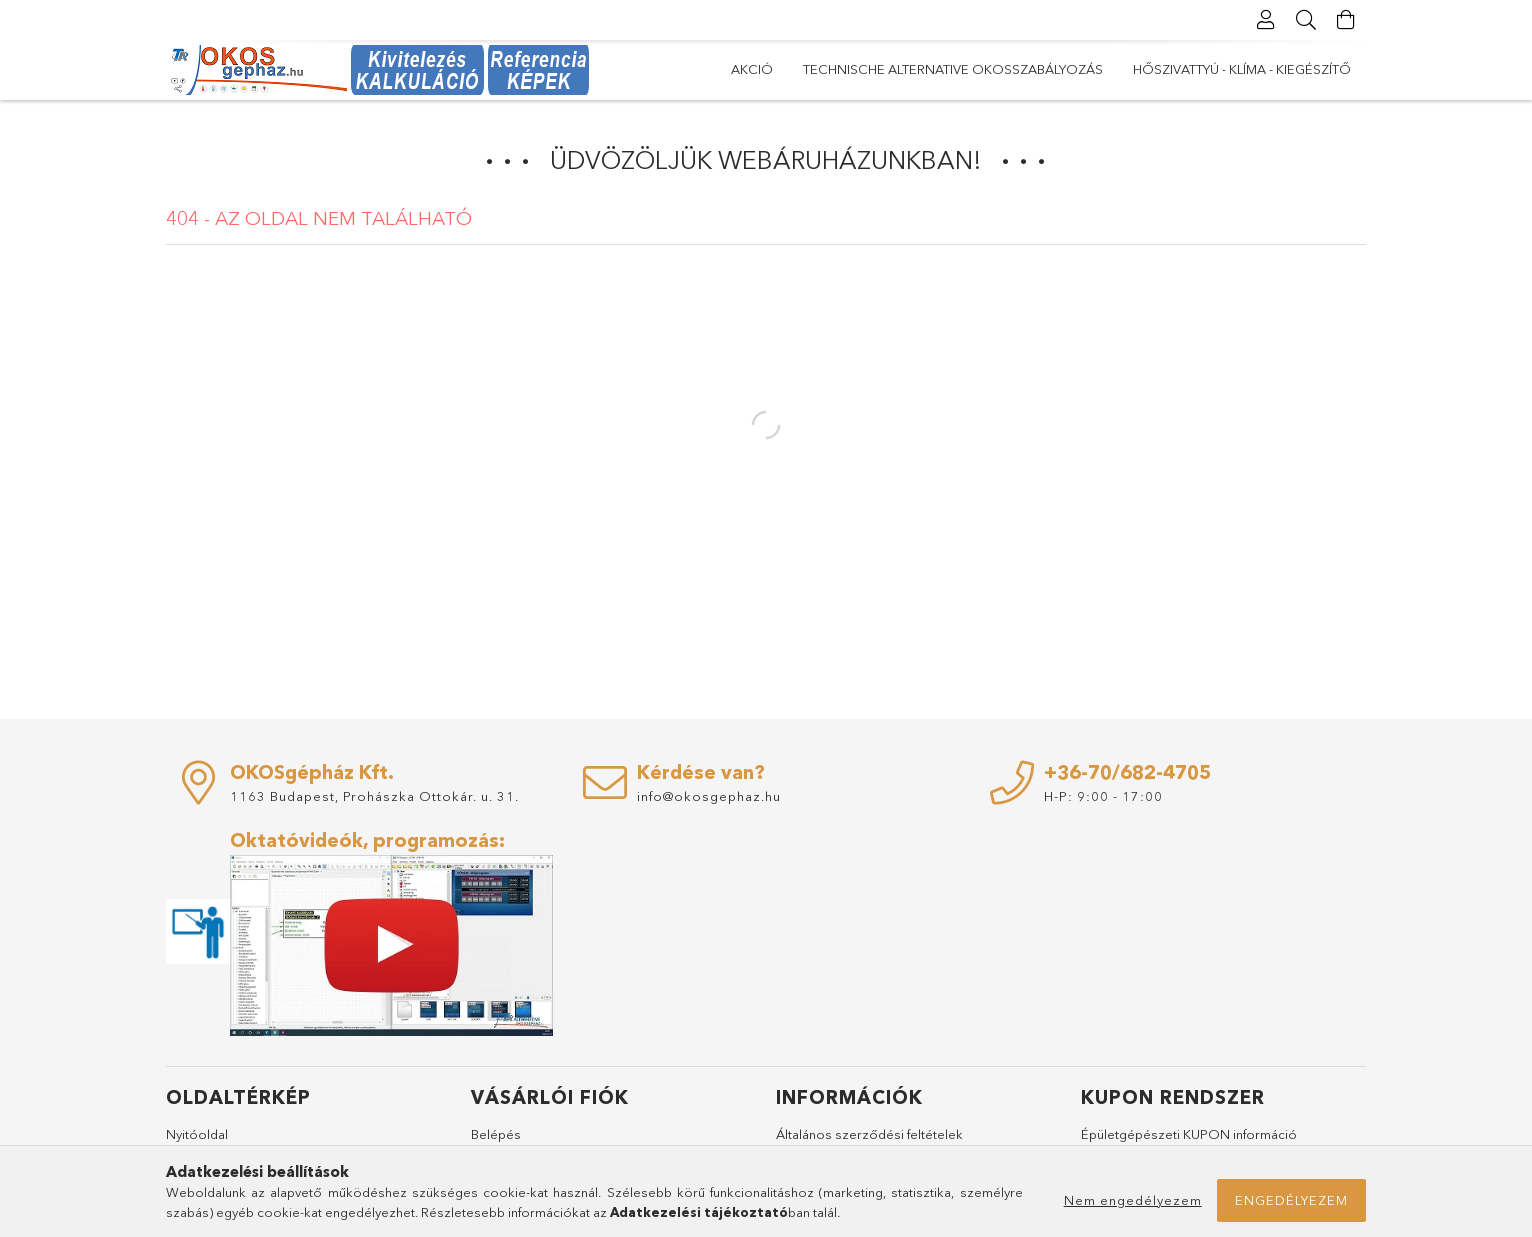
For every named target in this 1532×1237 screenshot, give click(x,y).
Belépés (496, 1134)
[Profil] (1266, 20)
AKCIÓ (752, 69)
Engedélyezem (1291, 1200)
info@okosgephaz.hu (709, 796)
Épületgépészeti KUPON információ (1189, 1134)
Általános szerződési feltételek (869, 1134)
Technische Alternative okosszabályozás (953, 69)
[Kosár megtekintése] (1346, 20)
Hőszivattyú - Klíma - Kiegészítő (1242, 69)
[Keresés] (1306, 20)
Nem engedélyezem (1133, 1200)
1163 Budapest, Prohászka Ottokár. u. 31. (374, 796)
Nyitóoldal (197, 1134)
